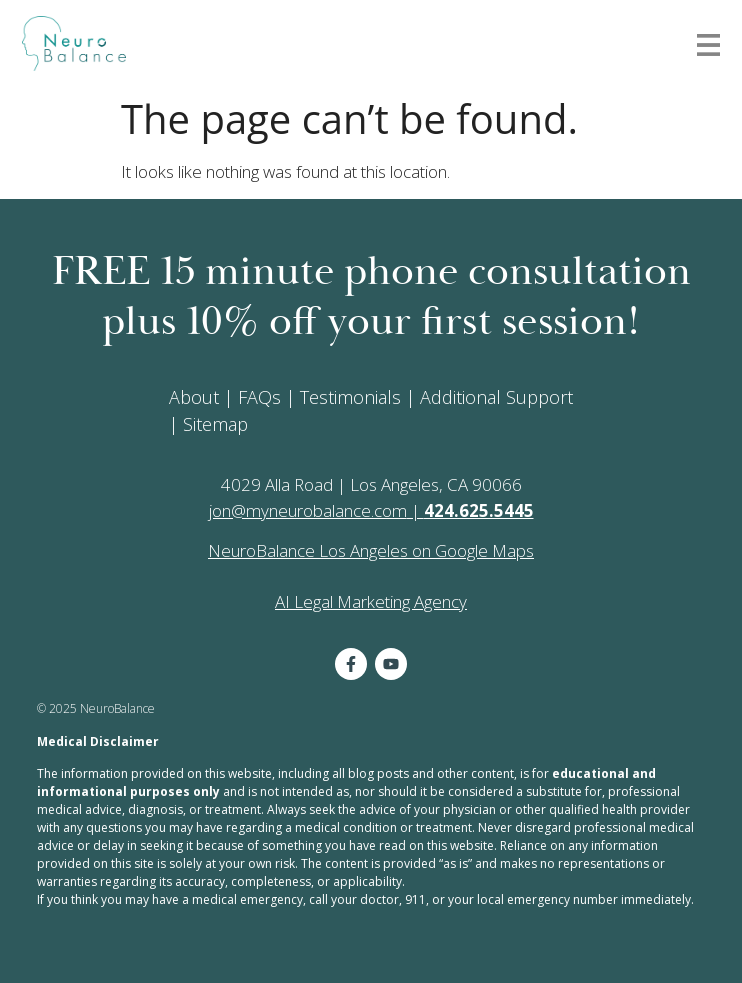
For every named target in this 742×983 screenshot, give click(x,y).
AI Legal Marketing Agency (371, 601)
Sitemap (215, 424)
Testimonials (350, 397)
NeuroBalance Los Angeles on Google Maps (371, 550)
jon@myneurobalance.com (308, 510)
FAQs (259, 397)
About (194, 397)
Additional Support (496, 397)
